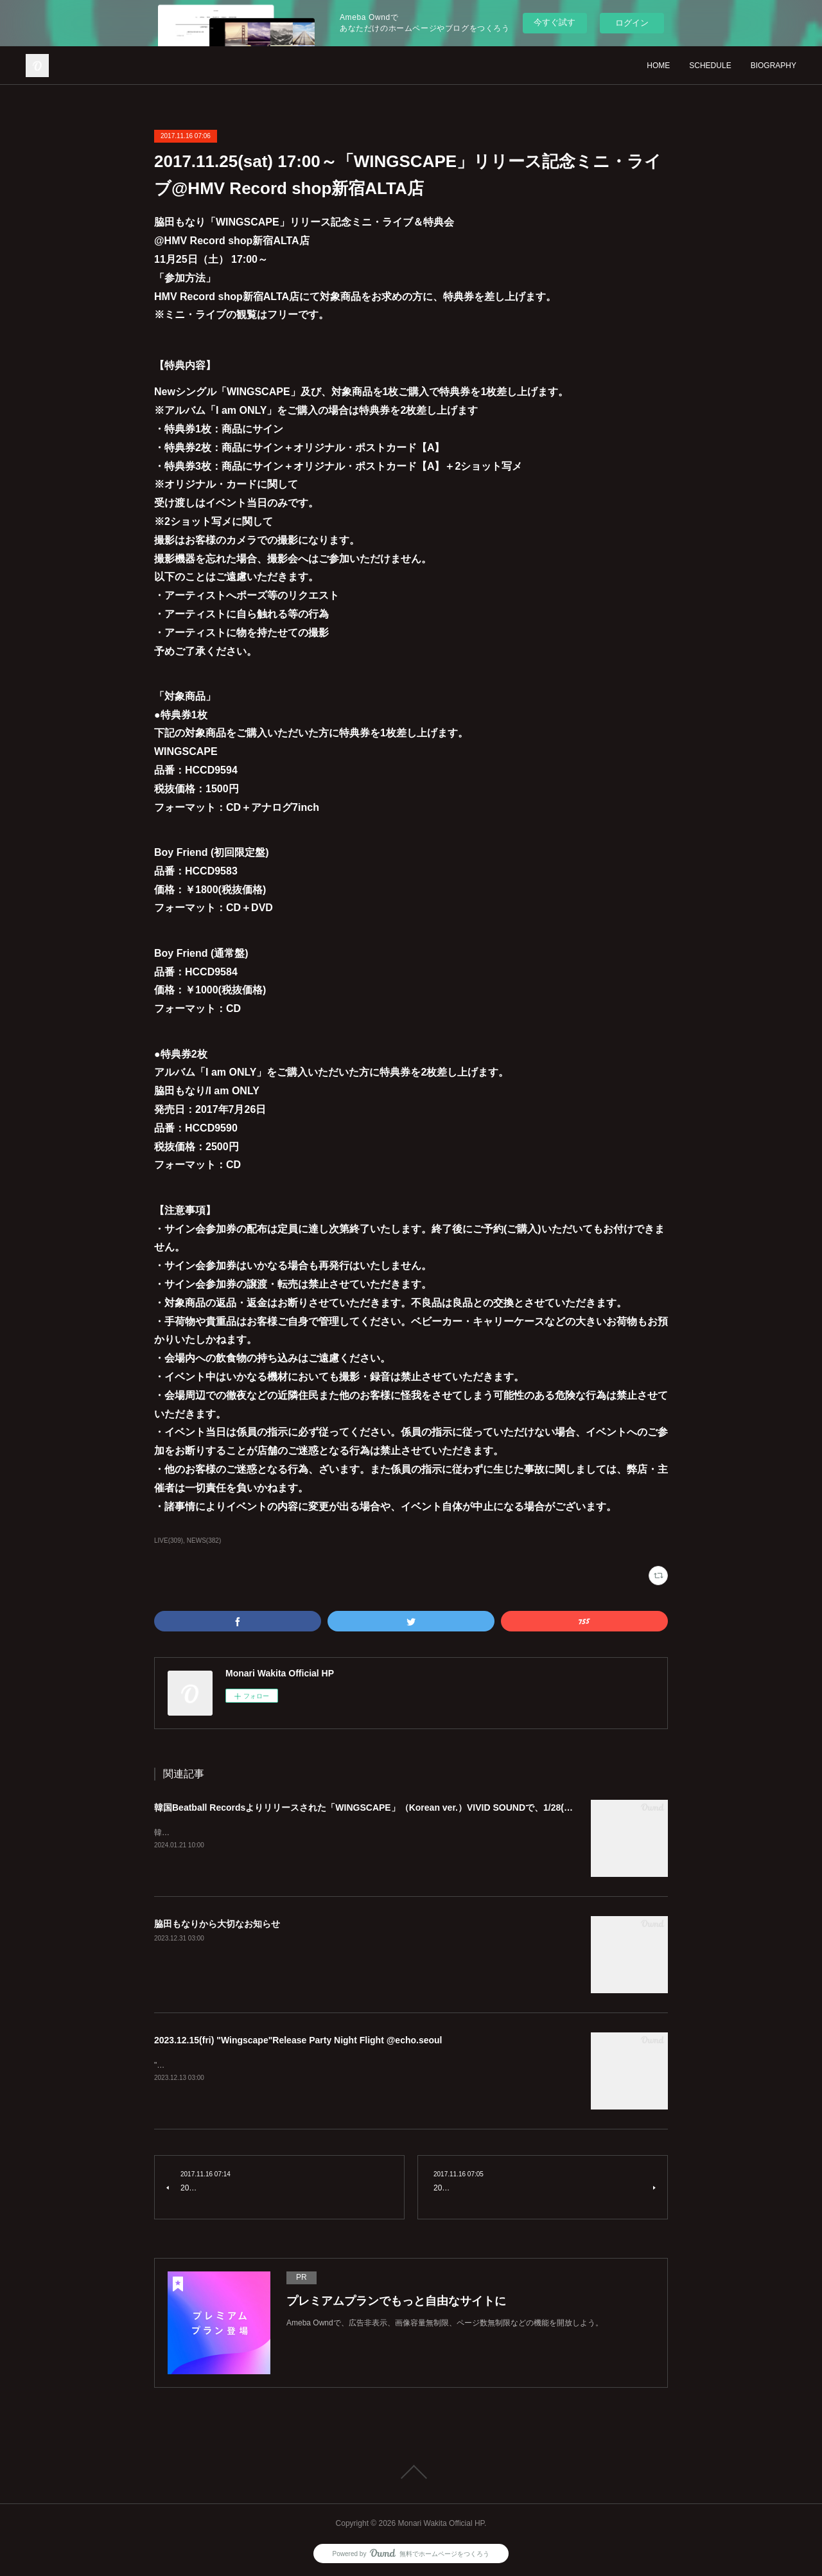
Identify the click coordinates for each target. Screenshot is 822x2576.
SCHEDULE (710, 65)
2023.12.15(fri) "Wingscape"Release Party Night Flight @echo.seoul (298, 2040)
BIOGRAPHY (773, 65)
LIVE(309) (168, 1540)
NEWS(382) (204, 1540)
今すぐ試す (554, 22)
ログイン (632, 23)
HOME (658, 65)
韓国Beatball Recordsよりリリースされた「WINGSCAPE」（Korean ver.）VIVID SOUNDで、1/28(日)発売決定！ (387, 1807)
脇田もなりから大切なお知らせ (217, 1924)
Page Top (411, 2472)
